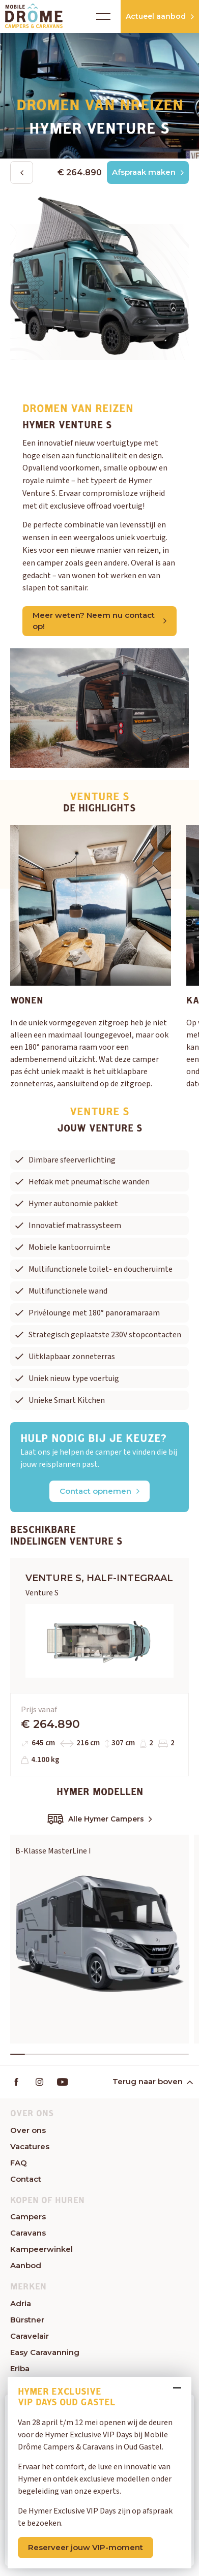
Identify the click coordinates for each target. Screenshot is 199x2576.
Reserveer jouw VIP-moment (85, 2547)
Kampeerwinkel (41, 2249)
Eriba (20, 2368)
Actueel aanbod (160, 16)
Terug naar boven (151, 2081)
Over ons (28, 2130)
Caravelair (29, 2336)
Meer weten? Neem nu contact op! (99, 621)
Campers (28, 2216)
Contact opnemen (99, 1491)
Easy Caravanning (44, 2352)
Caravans (28, 2233)
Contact (25, 2179)
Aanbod (25, 2265)
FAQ (18, 2162)
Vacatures (29, 2146)
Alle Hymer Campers (99, 1819)
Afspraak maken (148, 172)
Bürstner (27, 2319)
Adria (20, 2303)
